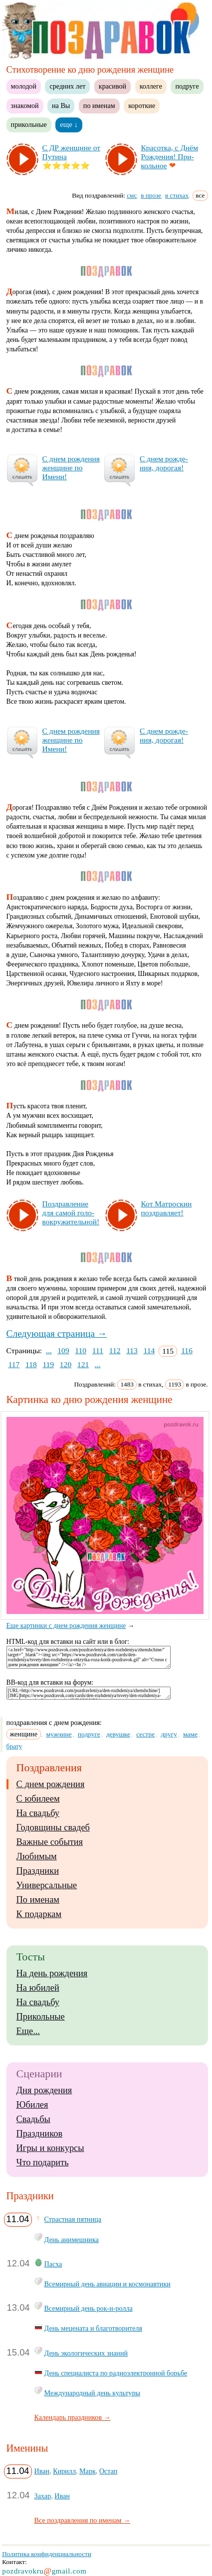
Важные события (49, 1842)
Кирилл (64, 2471)
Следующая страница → (56, 1333)
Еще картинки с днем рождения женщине (108, 1621)
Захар (42, 2496)
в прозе (151, 195)
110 (80, 1350)
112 (115, 1350)
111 (97, 1350)
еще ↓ (69, 124)
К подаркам (39, 1914)
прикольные (29, 124)
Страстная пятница (73, 2219)
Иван (42, 2471)
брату (14, 1746)
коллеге (151, 86)
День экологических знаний (86, 2353)
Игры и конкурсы (50, 2148)
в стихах (177, 195)
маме (190, 1734)
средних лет (67, 86)
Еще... (28, 2031)
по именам (99, 105)
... (49, 1350)
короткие (141, 105)
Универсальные (46, 1885)
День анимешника (71, 2240)
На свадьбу (37, 1813)
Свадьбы (33, 2119)
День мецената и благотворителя (93, 2328)
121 (83, 1364)
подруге (187, 86)
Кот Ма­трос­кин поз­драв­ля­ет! (166, 1208)
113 (132, 1350)
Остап (108, 2471)
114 (149, 1350)
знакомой (25, 105)
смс (132, 195)
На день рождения (52, 1973)
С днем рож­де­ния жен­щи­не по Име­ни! (71, 467)
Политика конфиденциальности (46, 2554)
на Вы (61, 105)
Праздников (39, 2134)
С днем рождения (50, 1784)
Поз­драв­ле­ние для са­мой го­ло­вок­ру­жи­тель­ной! (71, 1212)
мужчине (59, 1734)
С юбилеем (38, 1799)
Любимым (36, 1856)
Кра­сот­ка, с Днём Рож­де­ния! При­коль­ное (169, 156)
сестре (145, 1734)
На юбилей (37, 1988)
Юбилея (32, 2105)
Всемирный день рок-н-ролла (88, 2308)
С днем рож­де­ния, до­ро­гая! (164, 463)
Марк (87, 2471)
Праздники (37, 1871)
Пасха (53, 2264)
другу (169, 1734)
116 (187, 1350)
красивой (112, 86)
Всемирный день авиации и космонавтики (107, 2284)
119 (48, 1364)
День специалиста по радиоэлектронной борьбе (116, 2373)
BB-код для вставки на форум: (50, 1682)
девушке (118, 1734)
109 (63, 1350)
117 (13, 1364)
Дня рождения (44, 2090)
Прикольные (40, 2017)
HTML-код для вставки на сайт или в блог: (68, 1641)
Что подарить (42, 2162)
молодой (23, 86)
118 (31, 1364)
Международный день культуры (92, 2393)
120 (65, 1364)
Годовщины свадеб (53, 1827)
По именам (37, 1900)
